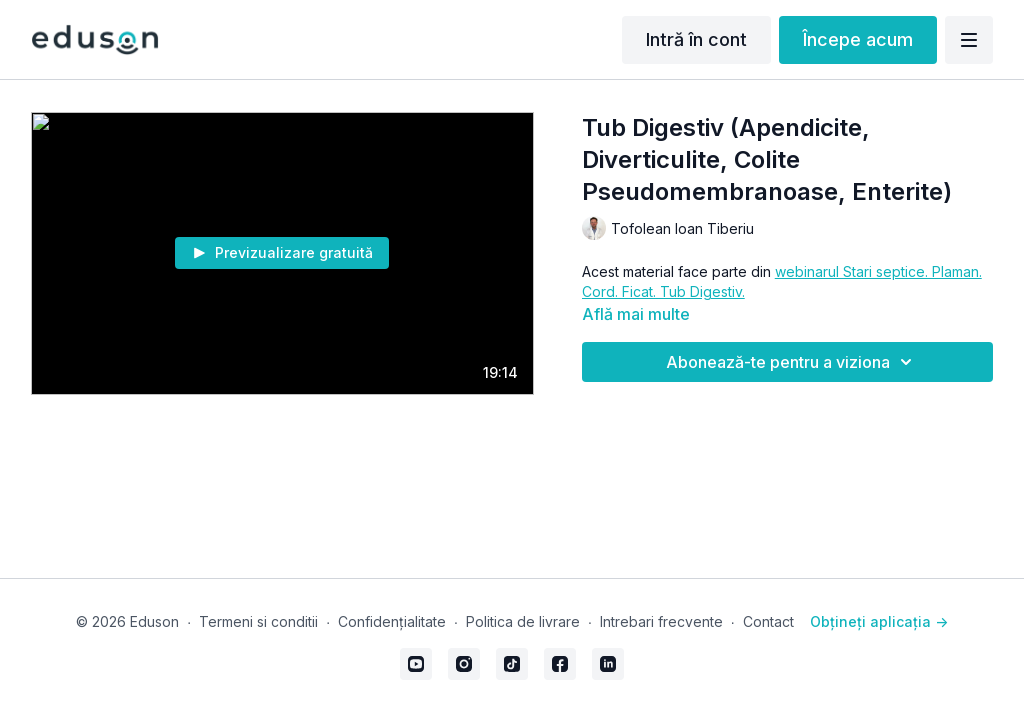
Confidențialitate (392, 621)
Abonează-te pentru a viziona (792, 362)
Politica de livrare (523, 621)
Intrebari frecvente (661, 621)
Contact (768, 621)
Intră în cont (696, 39)
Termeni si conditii (258, 621)
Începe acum (858, 39)
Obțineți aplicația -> (879, 621)
